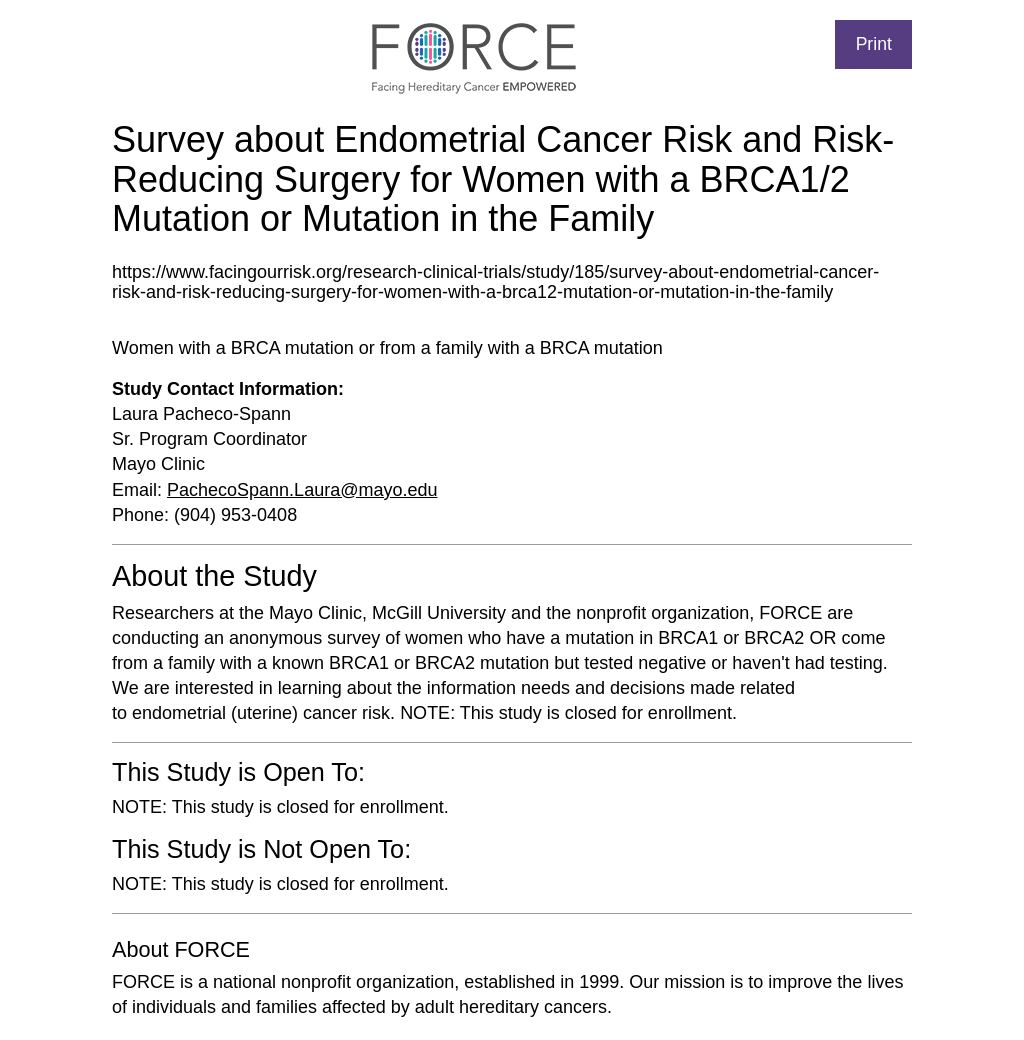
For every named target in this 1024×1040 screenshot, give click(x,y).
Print (874, 44)
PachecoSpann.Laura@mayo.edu (302, 490)
